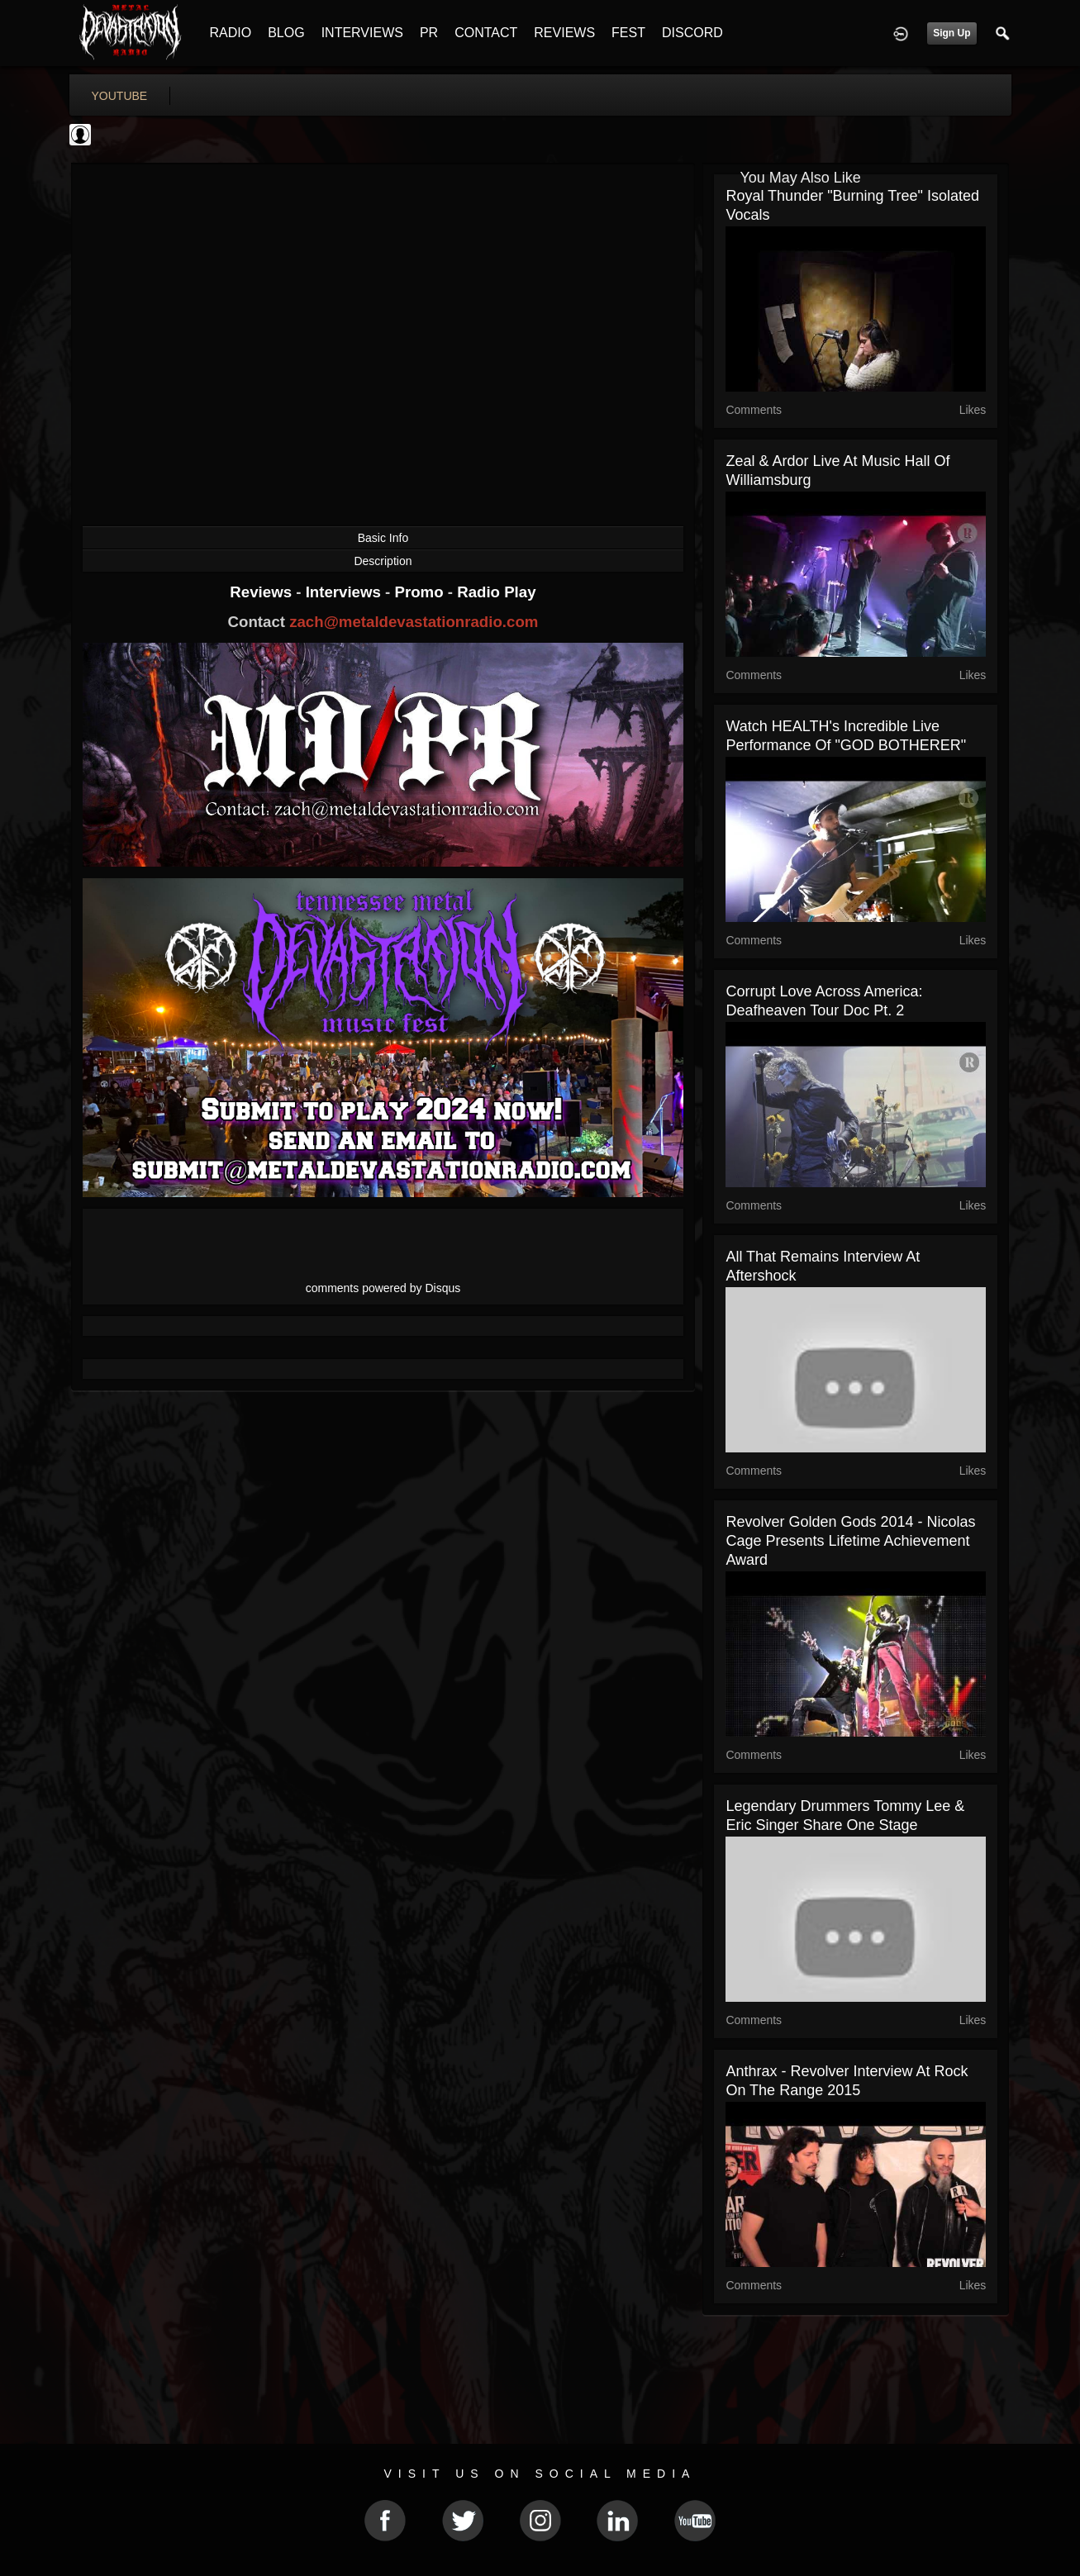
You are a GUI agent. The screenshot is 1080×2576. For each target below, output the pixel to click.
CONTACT (485, 33)
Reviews (263, 592)
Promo (420, 592)
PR (429, 33)
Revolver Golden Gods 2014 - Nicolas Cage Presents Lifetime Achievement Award (850, 1541)
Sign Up (951, 33)
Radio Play (496, 592)
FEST (628, 33)
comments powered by (383, 1288)
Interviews (345, 592)
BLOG (286, 33)
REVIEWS (564, 33)
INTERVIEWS (362, 33)
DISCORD (692, 33)
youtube (120, 95)
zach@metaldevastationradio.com (413, 621)
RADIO (231, 33)
